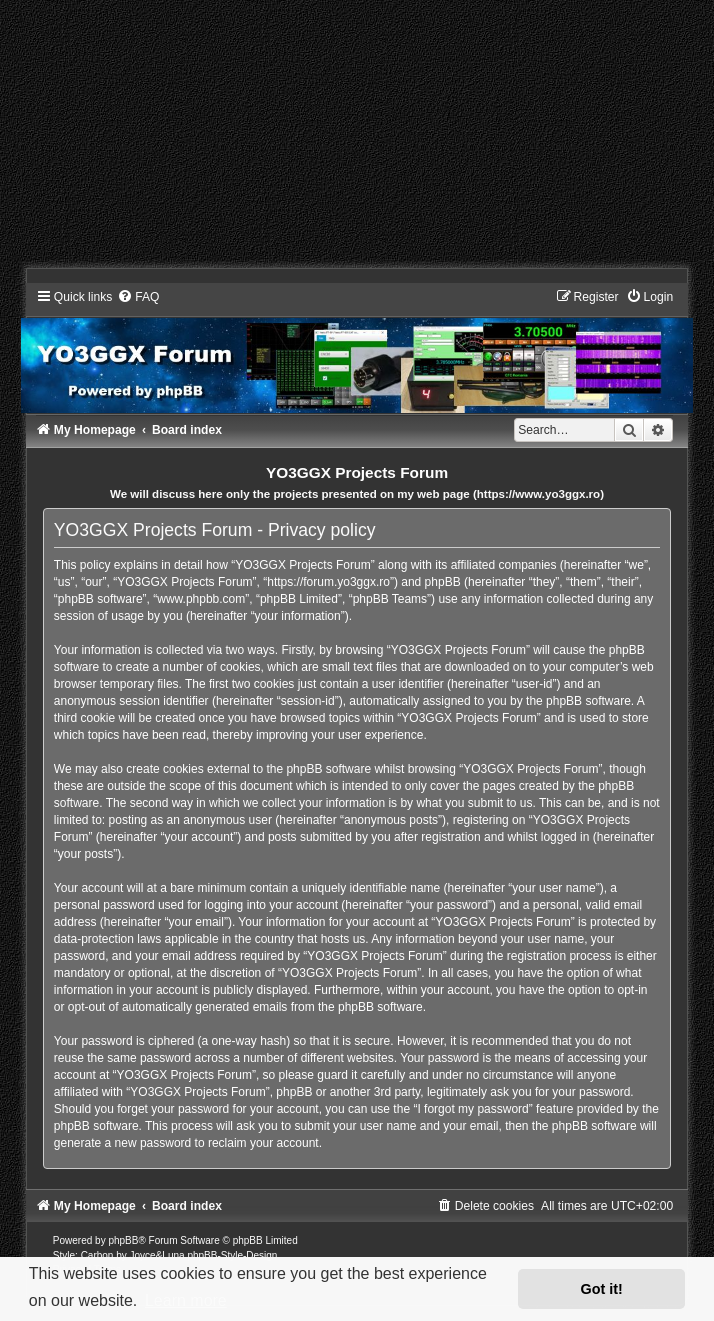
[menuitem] (138, 297)
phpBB (123, 1240)
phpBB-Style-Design (232, 1255)
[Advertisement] (357, 140)
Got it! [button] (602, 1289)
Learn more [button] (186, 1300)
